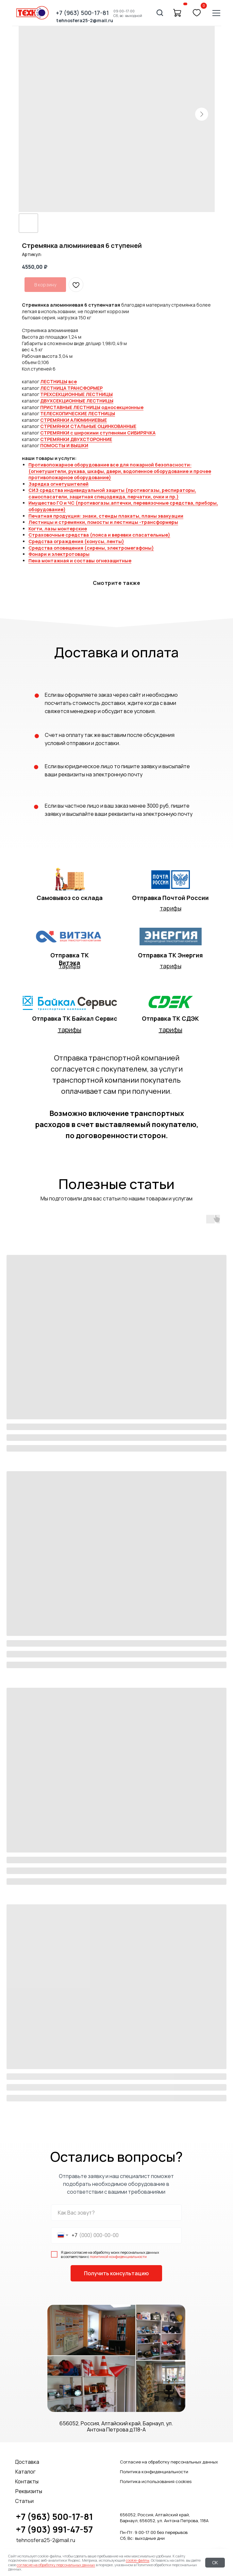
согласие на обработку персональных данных (56, 2564)
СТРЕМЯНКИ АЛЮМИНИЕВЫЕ (73, 420)
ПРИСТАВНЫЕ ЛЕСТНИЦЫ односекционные (91, 407)
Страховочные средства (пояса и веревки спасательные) (99, 535)
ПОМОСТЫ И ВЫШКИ (64, 445)
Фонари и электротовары (59, 554)
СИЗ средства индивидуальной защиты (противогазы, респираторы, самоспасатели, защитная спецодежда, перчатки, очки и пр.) (112, 493)
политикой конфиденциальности (118, 2256)
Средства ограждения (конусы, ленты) (76, 541)
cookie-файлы (137, 2560)
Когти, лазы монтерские (57, 529)
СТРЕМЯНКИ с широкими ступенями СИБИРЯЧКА (98, 433)
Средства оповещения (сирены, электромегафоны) (91, 548)
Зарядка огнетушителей (58, 484)
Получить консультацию (116, 2273)
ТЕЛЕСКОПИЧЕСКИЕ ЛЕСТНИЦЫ (77, 413)
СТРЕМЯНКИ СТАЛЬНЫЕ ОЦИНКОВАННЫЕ (88, 426)
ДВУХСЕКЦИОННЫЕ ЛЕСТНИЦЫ (76, 401)
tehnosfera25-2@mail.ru (45, 2540)
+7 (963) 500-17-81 (54, 2517)
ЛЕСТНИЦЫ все (58, 381)
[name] (116, 2212)
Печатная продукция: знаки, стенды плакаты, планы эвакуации (105, 516)
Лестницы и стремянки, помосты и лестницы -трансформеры (103, 522)
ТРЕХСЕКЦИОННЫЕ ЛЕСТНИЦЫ (76, 394)
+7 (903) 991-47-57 (54, 2529)
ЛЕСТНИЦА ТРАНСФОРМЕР (71, 388)
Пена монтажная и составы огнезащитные (79, 560)
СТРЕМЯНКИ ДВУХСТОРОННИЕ (76, 439)
